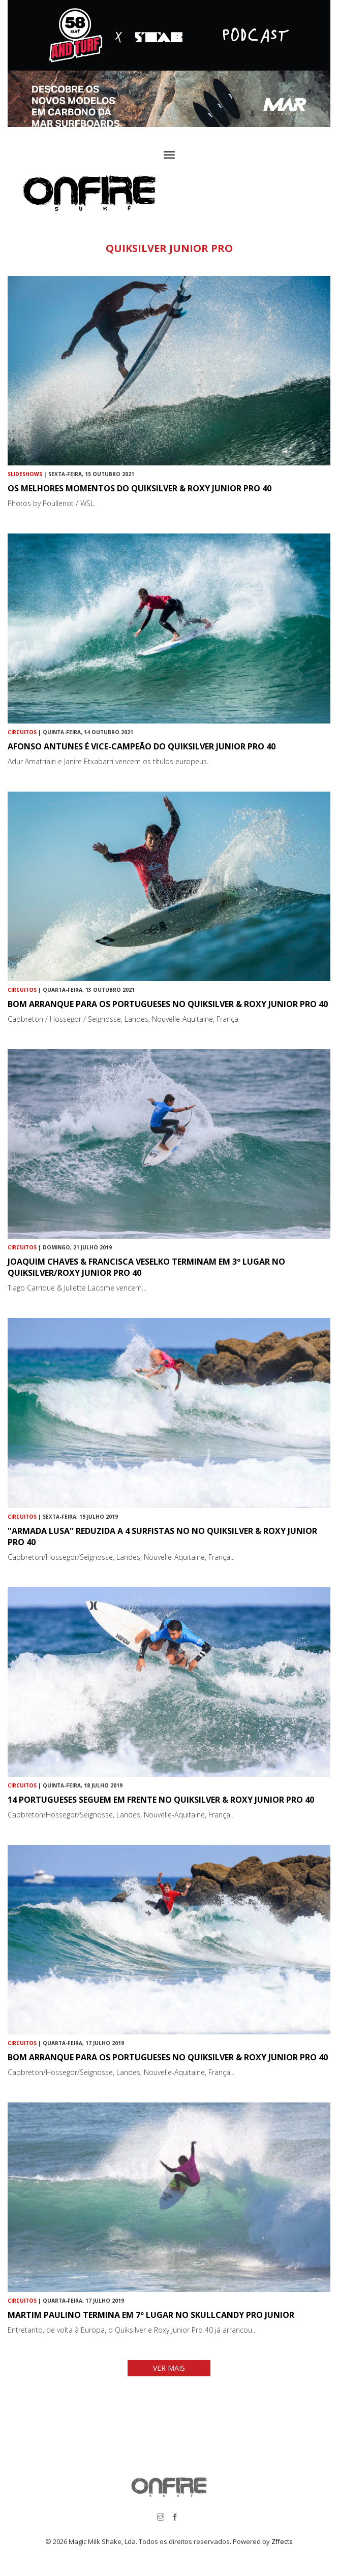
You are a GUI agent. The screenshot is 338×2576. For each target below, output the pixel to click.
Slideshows (25, 474)
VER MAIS (169, 2368)
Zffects (282, 2541)
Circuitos (22, 732)
